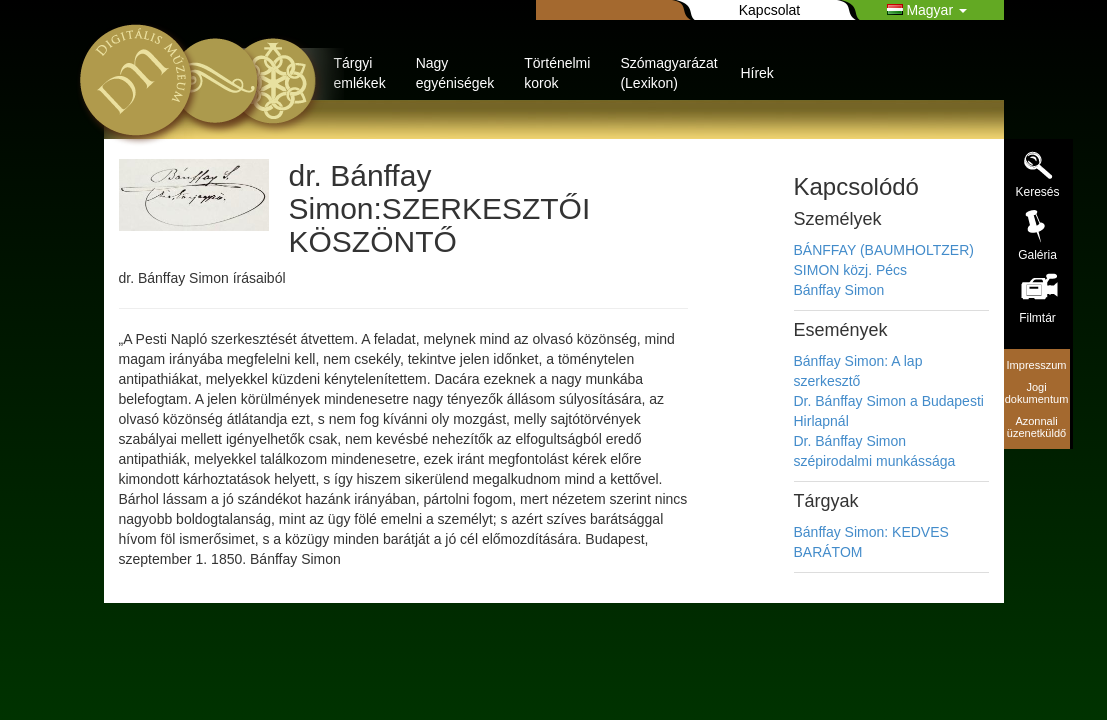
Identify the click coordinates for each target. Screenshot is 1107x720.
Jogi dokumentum (1037, 393)
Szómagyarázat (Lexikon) (668, 73)
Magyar (927, 10)
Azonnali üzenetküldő (1036, 427)
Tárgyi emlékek (360, 73)
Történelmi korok (557, 73)
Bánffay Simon (839, 290)
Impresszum (1037, 365)
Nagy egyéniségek (455, 73)
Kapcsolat (769, 10)
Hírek (756, 73)
